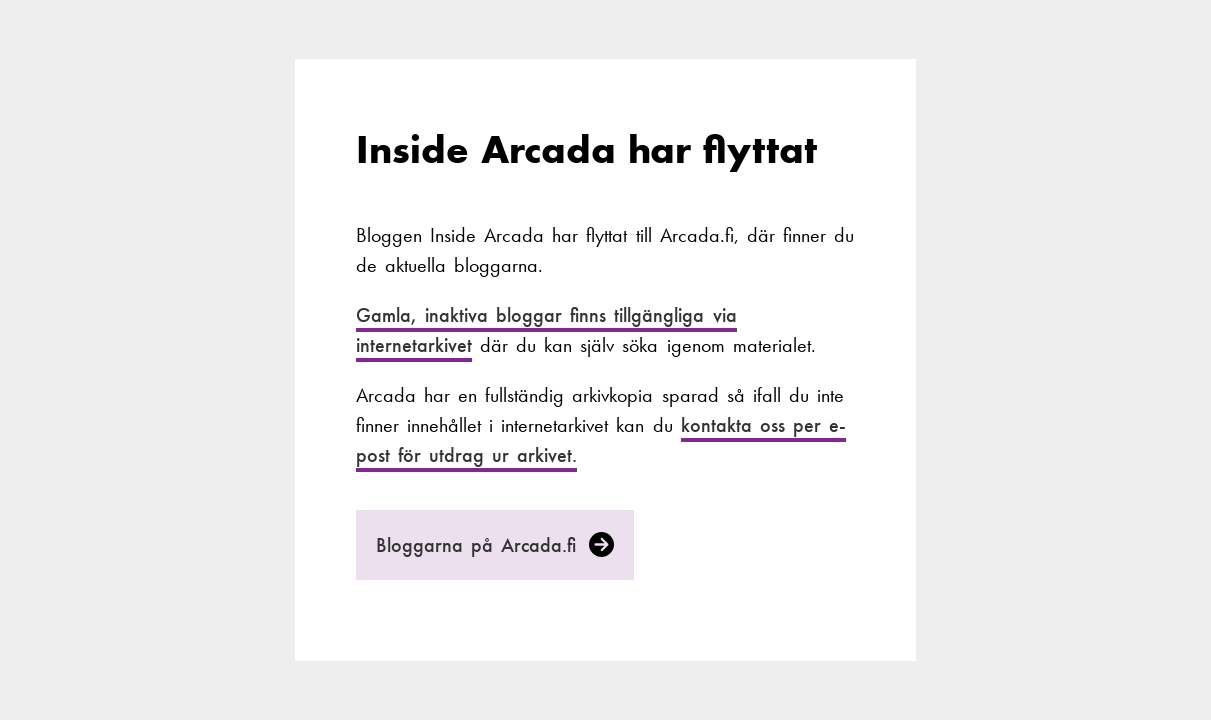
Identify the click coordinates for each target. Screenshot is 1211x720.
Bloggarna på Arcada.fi (495, 545)
